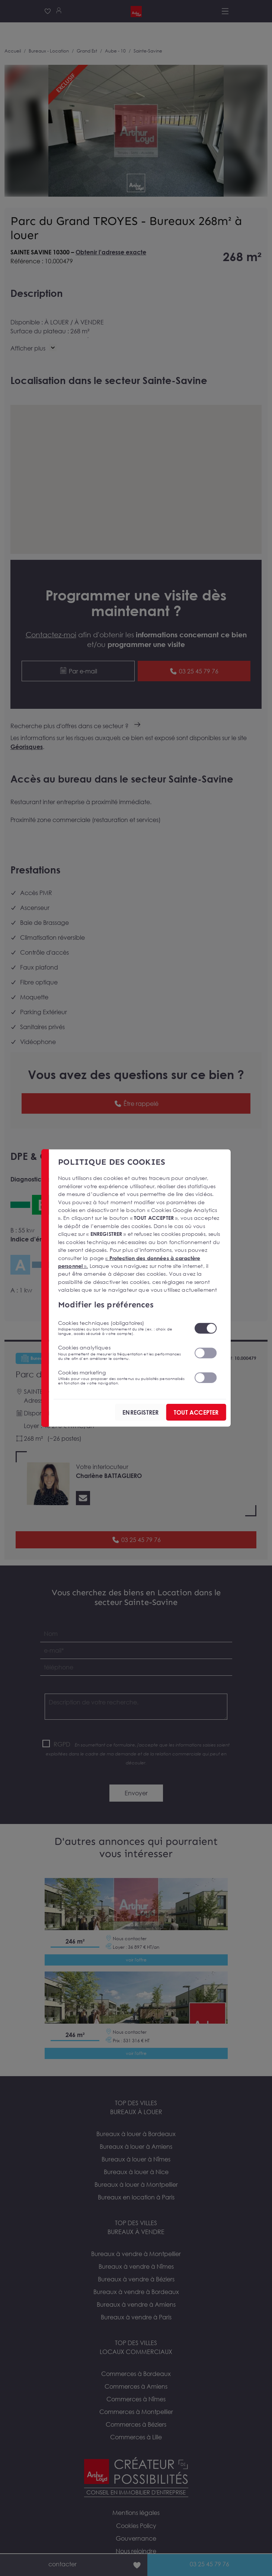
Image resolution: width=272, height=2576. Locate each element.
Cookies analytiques (121, 1352)
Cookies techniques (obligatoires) (121, 1328)
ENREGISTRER (140, 1412)
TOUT (195, 1412)
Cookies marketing (121, 1377)
